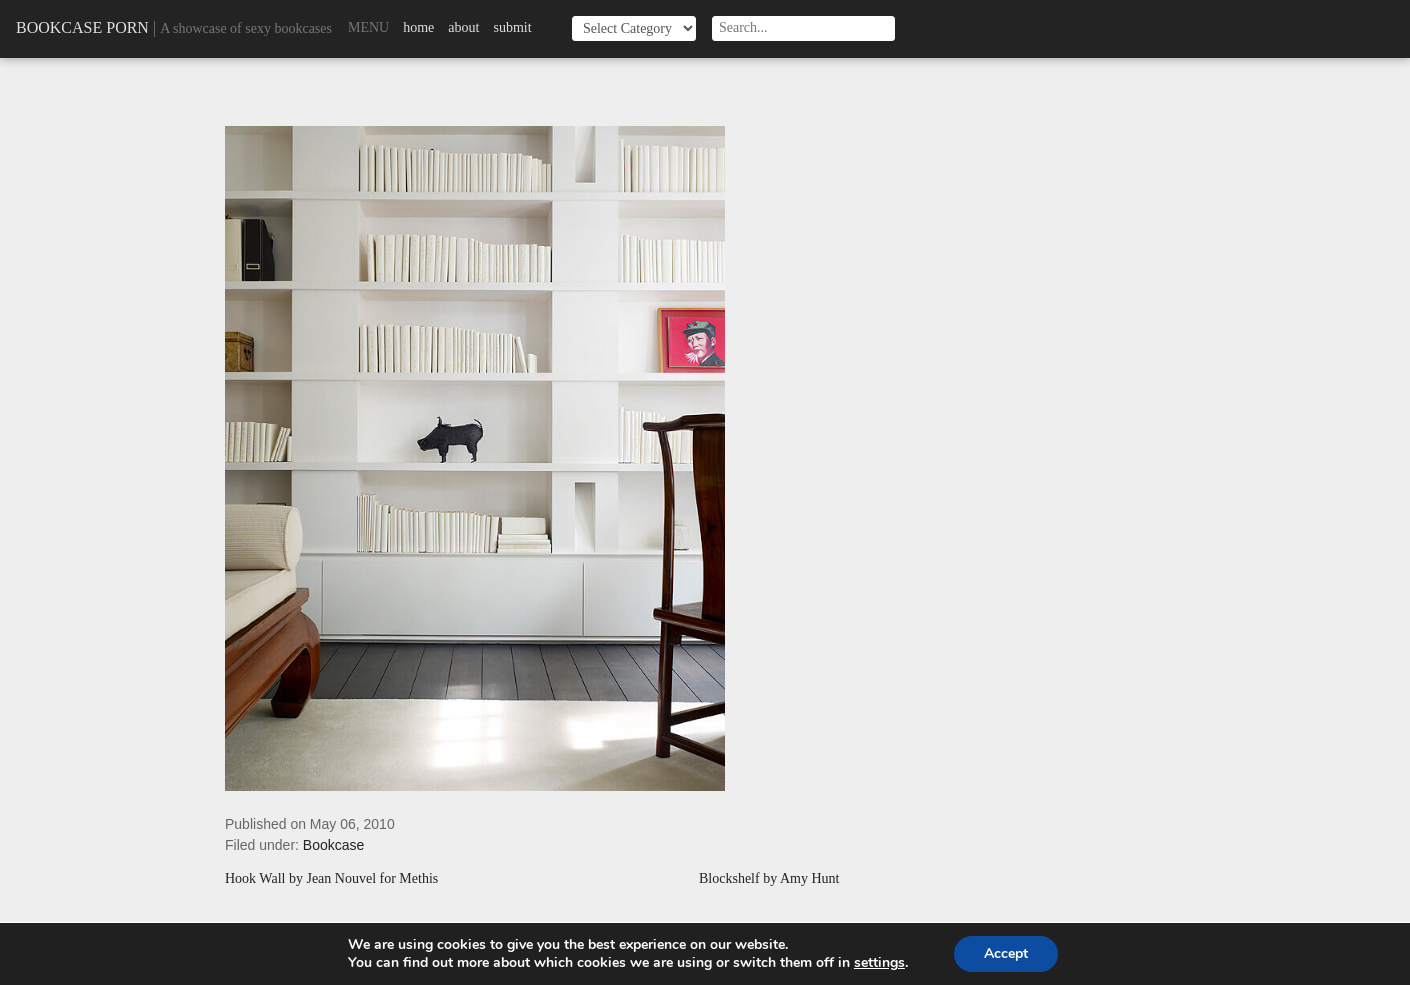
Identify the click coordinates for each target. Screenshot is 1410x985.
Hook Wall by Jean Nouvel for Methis (331, 879)
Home (418, 27)
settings (879, 963)
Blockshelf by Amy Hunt (769, 879)
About (463, 27)
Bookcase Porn (82, 27)
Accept (1006, 953)
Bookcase (333, 845)
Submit (512, 27)
